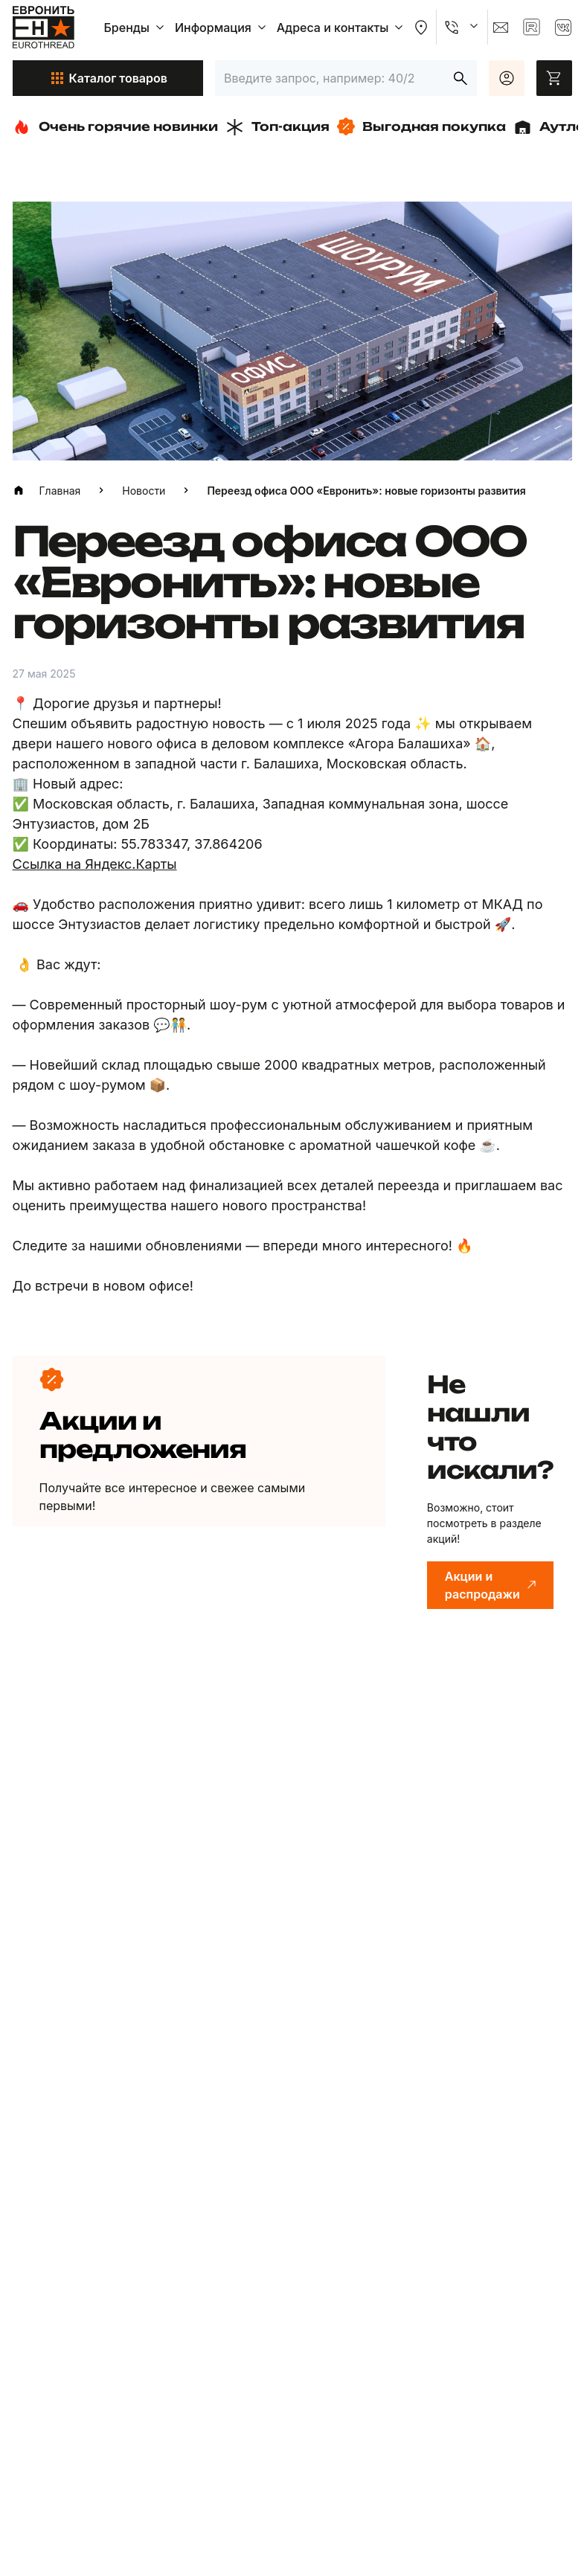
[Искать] (460, 78)
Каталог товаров (107, 78)
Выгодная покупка (421, 126)
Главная (60, 490)
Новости (143, 490)
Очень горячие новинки (115, 127)
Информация (222, 27)
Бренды (135, 27)
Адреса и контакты (342, 27)
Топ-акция (277, 127)
